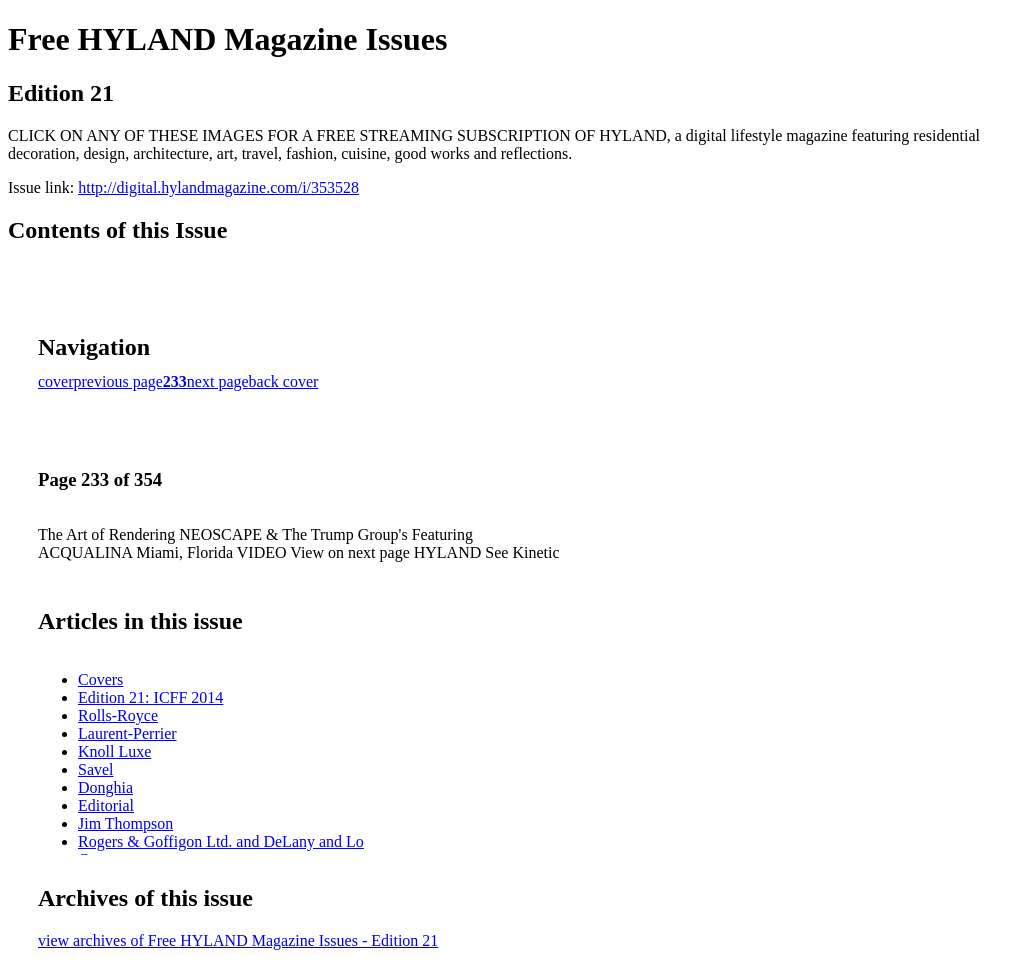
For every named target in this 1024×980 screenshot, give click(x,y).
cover (56, 381)
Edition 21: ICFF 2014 (150, 697)
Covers (100, 679)
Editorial (106, 805)
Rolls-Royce (118, 715)
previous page (118, 381)
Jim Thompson (125, 823)
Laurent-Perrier (127, 733)
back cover (284, 381)
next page (218, 381)
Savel (96, 769)
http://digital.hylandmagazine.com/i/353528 (218, 187)
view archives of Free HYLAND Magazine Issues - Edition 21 (238, 940)
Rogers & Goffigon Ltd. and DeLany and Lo (221, 841)
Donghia (105, 787)
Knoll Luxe (114, 751)
